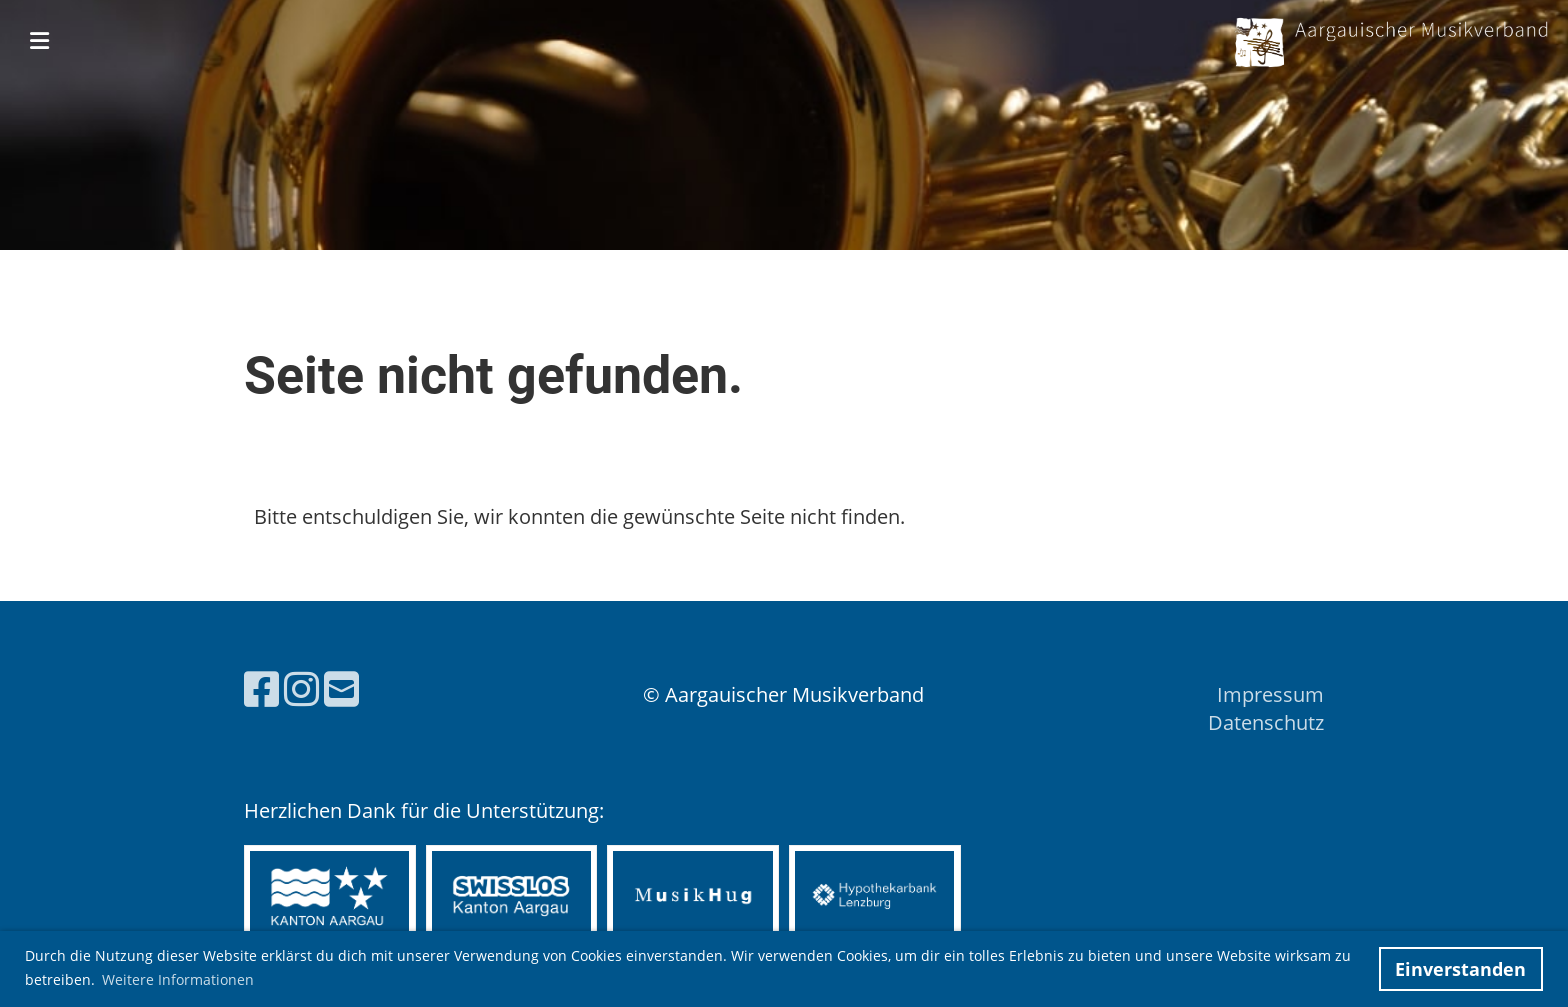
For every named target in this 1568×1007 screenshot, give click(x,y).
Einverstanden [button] (1460, 969)
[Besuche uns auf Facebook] (261, 688)
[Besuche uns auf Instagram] (301, 688)
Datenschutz (1266, 722)
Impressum (1270, 694)
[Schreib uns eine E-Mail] (341, 688)
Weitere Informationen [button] (178, 979)
